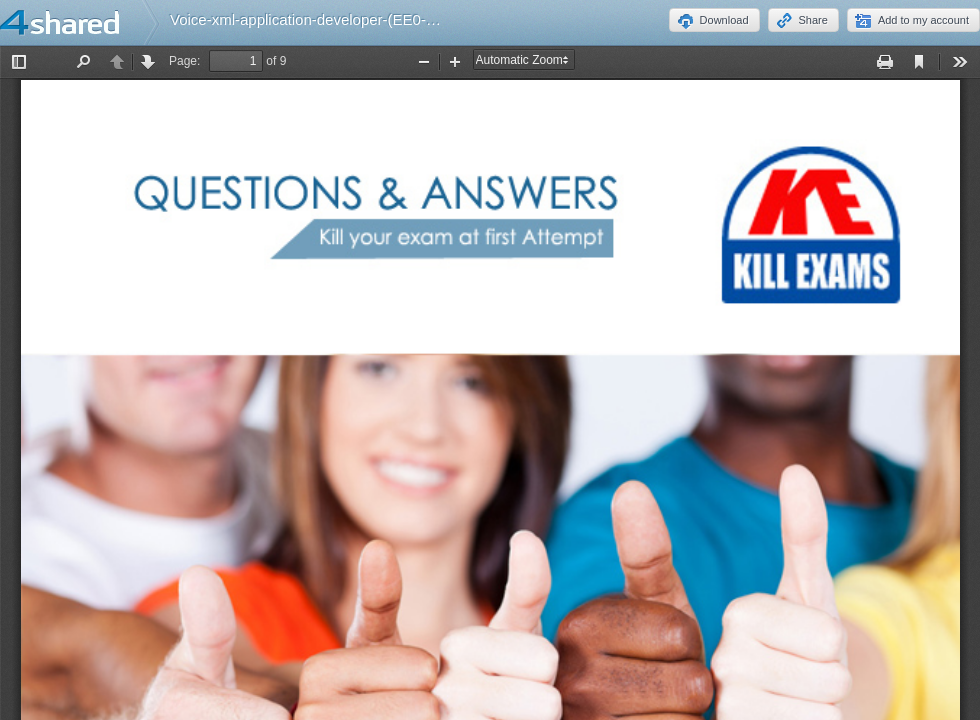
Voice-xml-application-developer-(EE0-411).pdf (325, 19)
